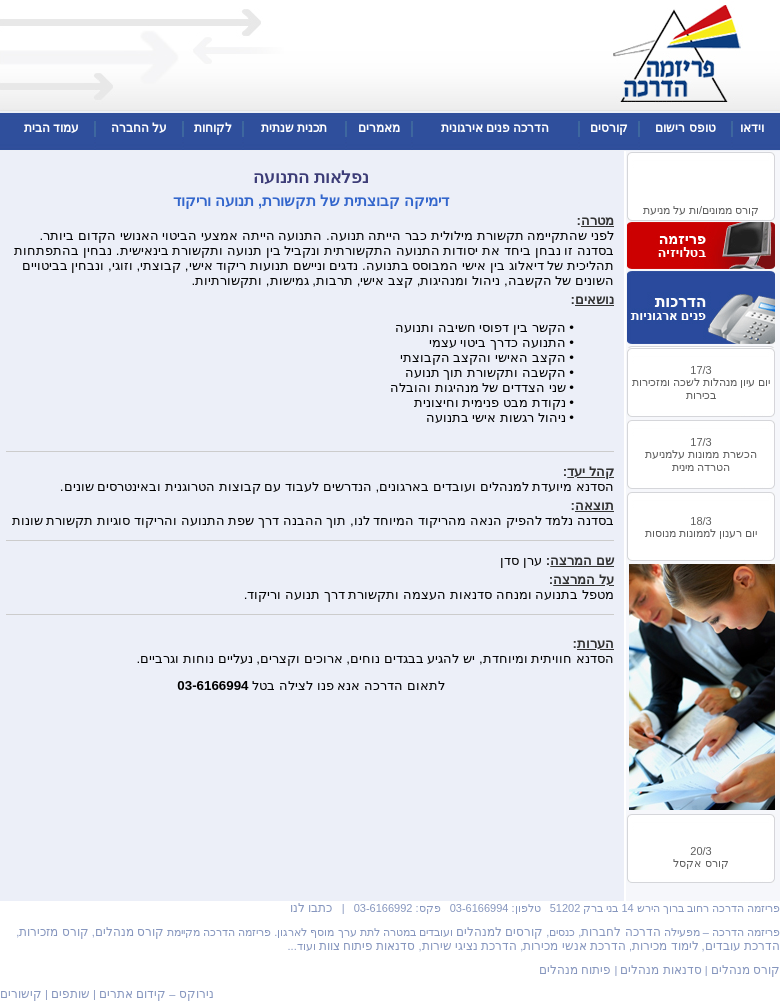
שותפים (70, 994)
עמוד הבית (51, 128)
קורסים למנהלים (499, 932)
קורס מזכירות (53, 932)
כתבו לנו (311, 908)
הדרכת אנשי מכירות (574, 946)
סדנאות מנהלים (660, 970)
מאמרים (379, 128)
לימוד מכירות (665, 946)
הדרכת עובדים (742, 946)
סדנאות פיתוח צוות (367, 946)
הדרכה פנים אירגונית (495, 128)
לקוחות (213, 128)
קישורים (21, 994)
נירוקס (196, 994)
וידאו (752, 128)
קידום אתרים (132, 994)
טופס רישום (685, 128)
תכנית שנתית (294, 128)
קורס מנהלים (129, 932)
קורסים (609, 128)
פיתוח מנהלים (575, 970)
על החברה (139, 128)
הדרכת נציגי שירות (470, 946)
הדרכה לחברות (620, 932)
